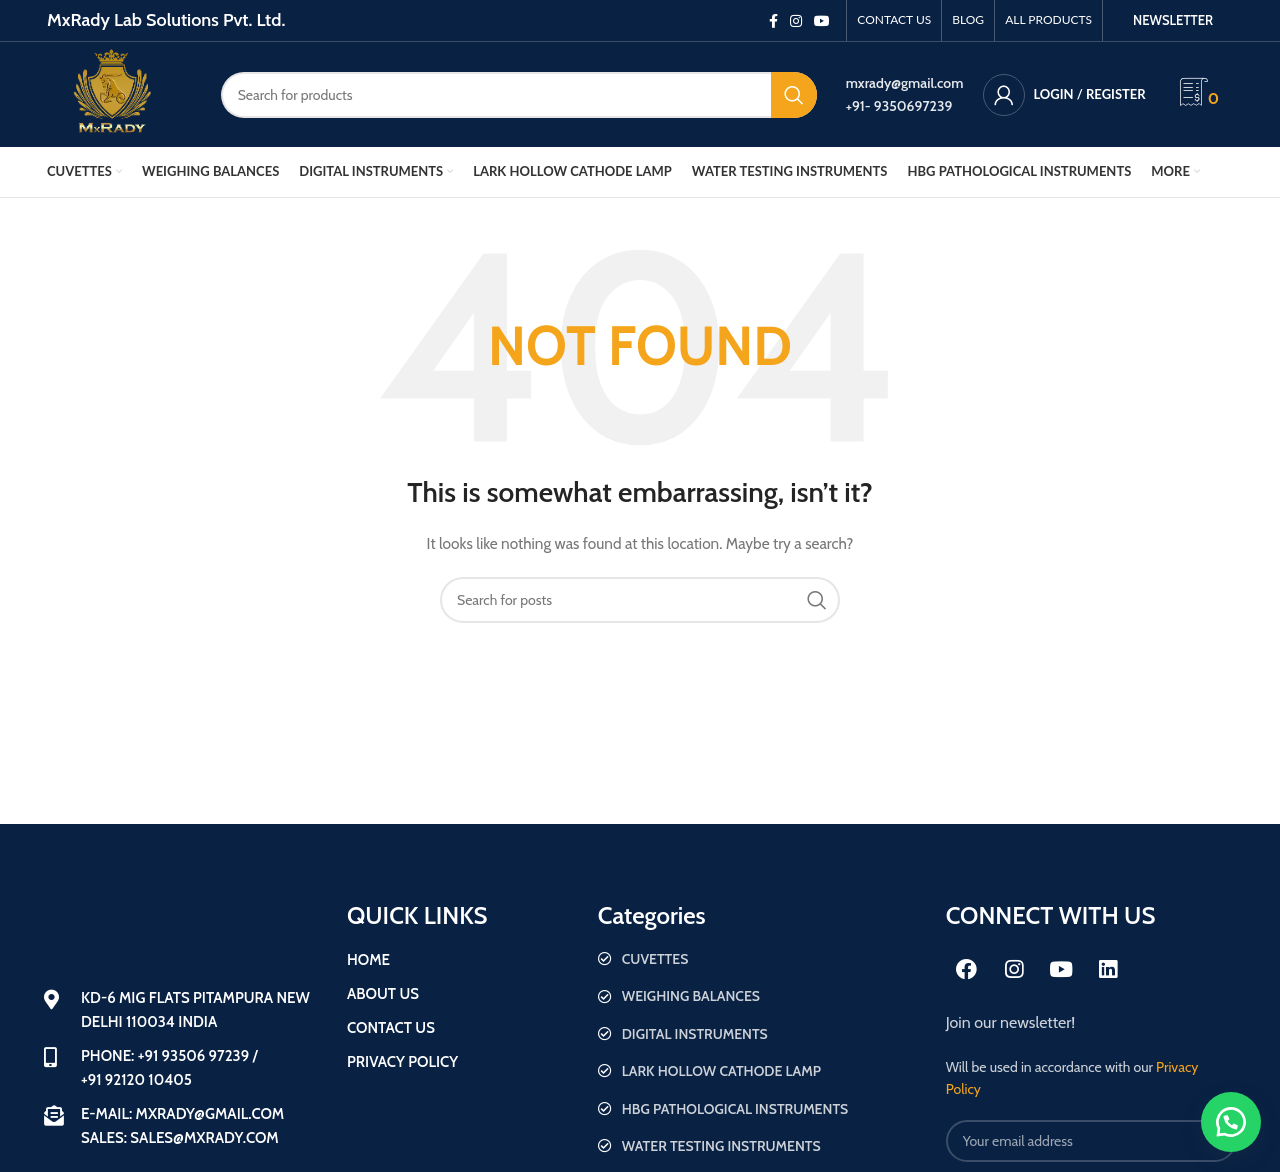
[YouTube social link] (822, 21)
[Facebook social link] (773, 21)
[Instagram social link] (796, 21)
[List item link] (762, 959)
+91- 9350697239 (899, 106)
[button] (1230, 1122)
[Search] (519, 95)
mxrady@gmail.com (905, 83)
